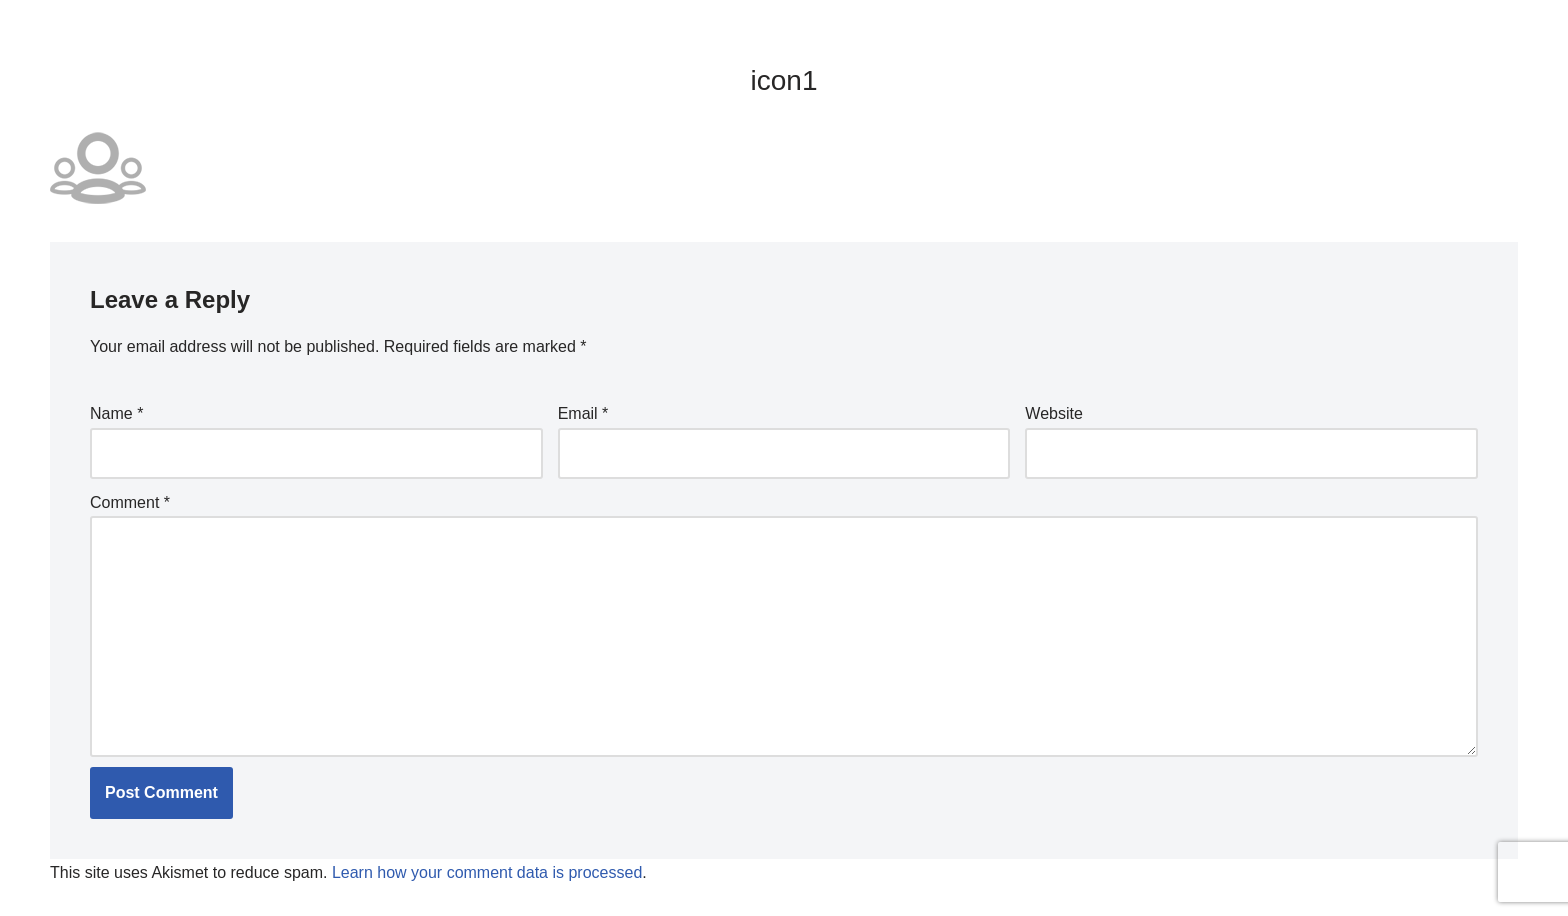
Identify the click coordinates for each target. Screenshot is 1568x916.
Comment (130, 502)
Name (116, 413)
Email (583, 413)
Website (1054, 413)
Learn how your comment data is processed (487, 872)
